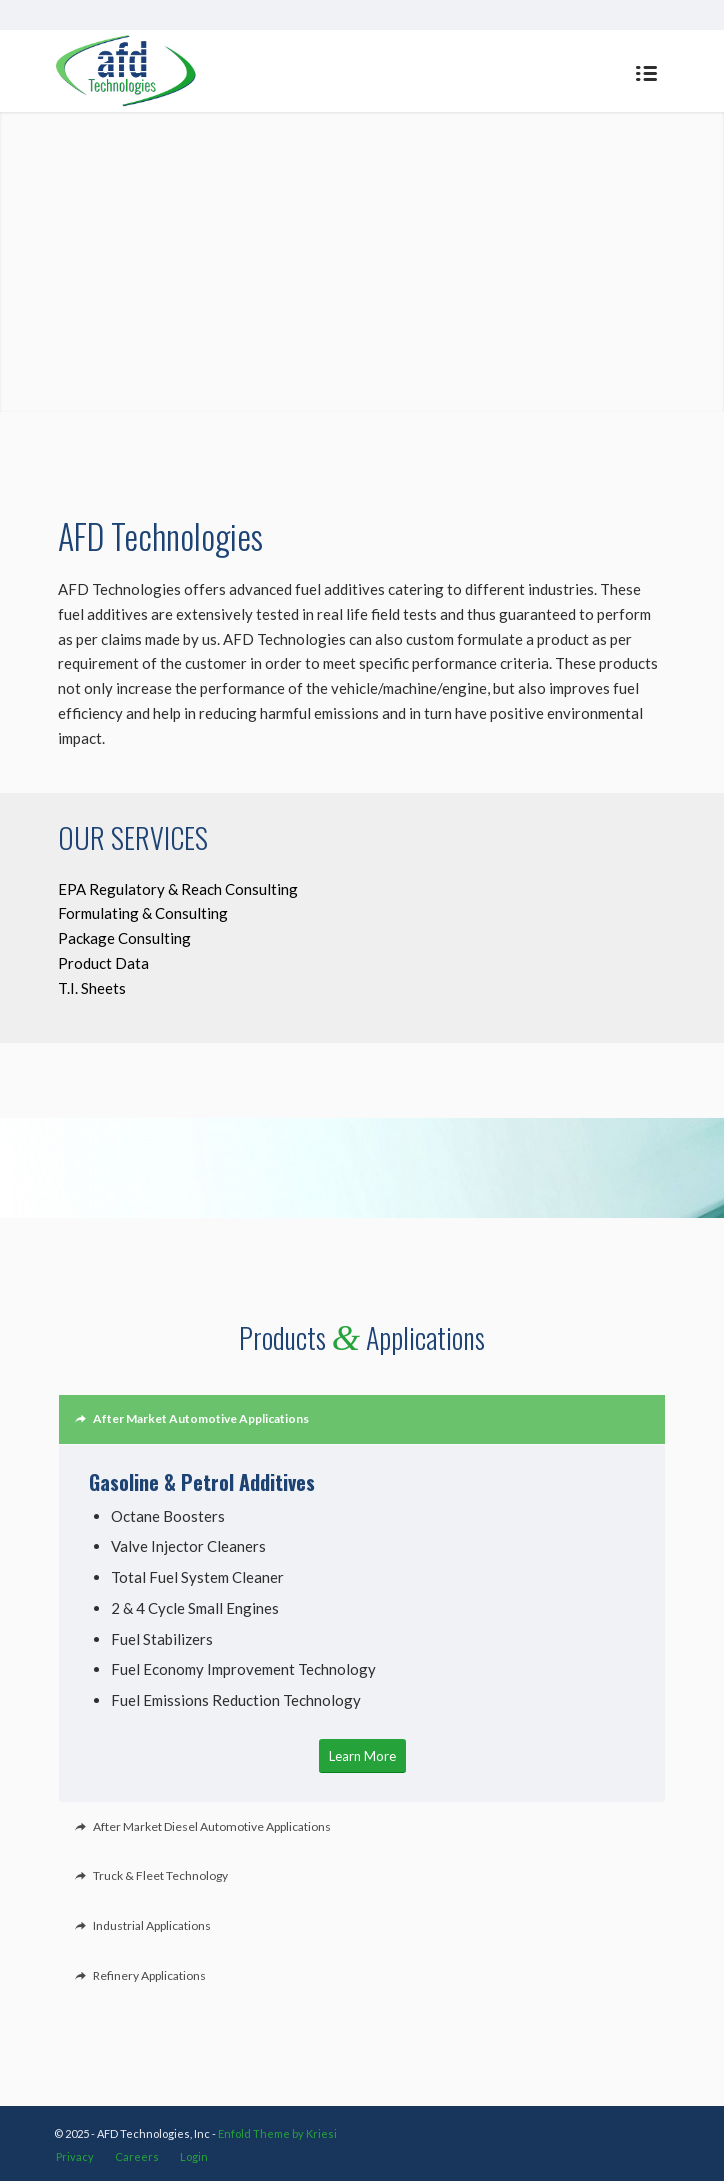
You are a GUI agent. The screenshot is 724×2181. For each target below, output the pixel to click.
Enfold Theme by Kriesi (277, 2133)
